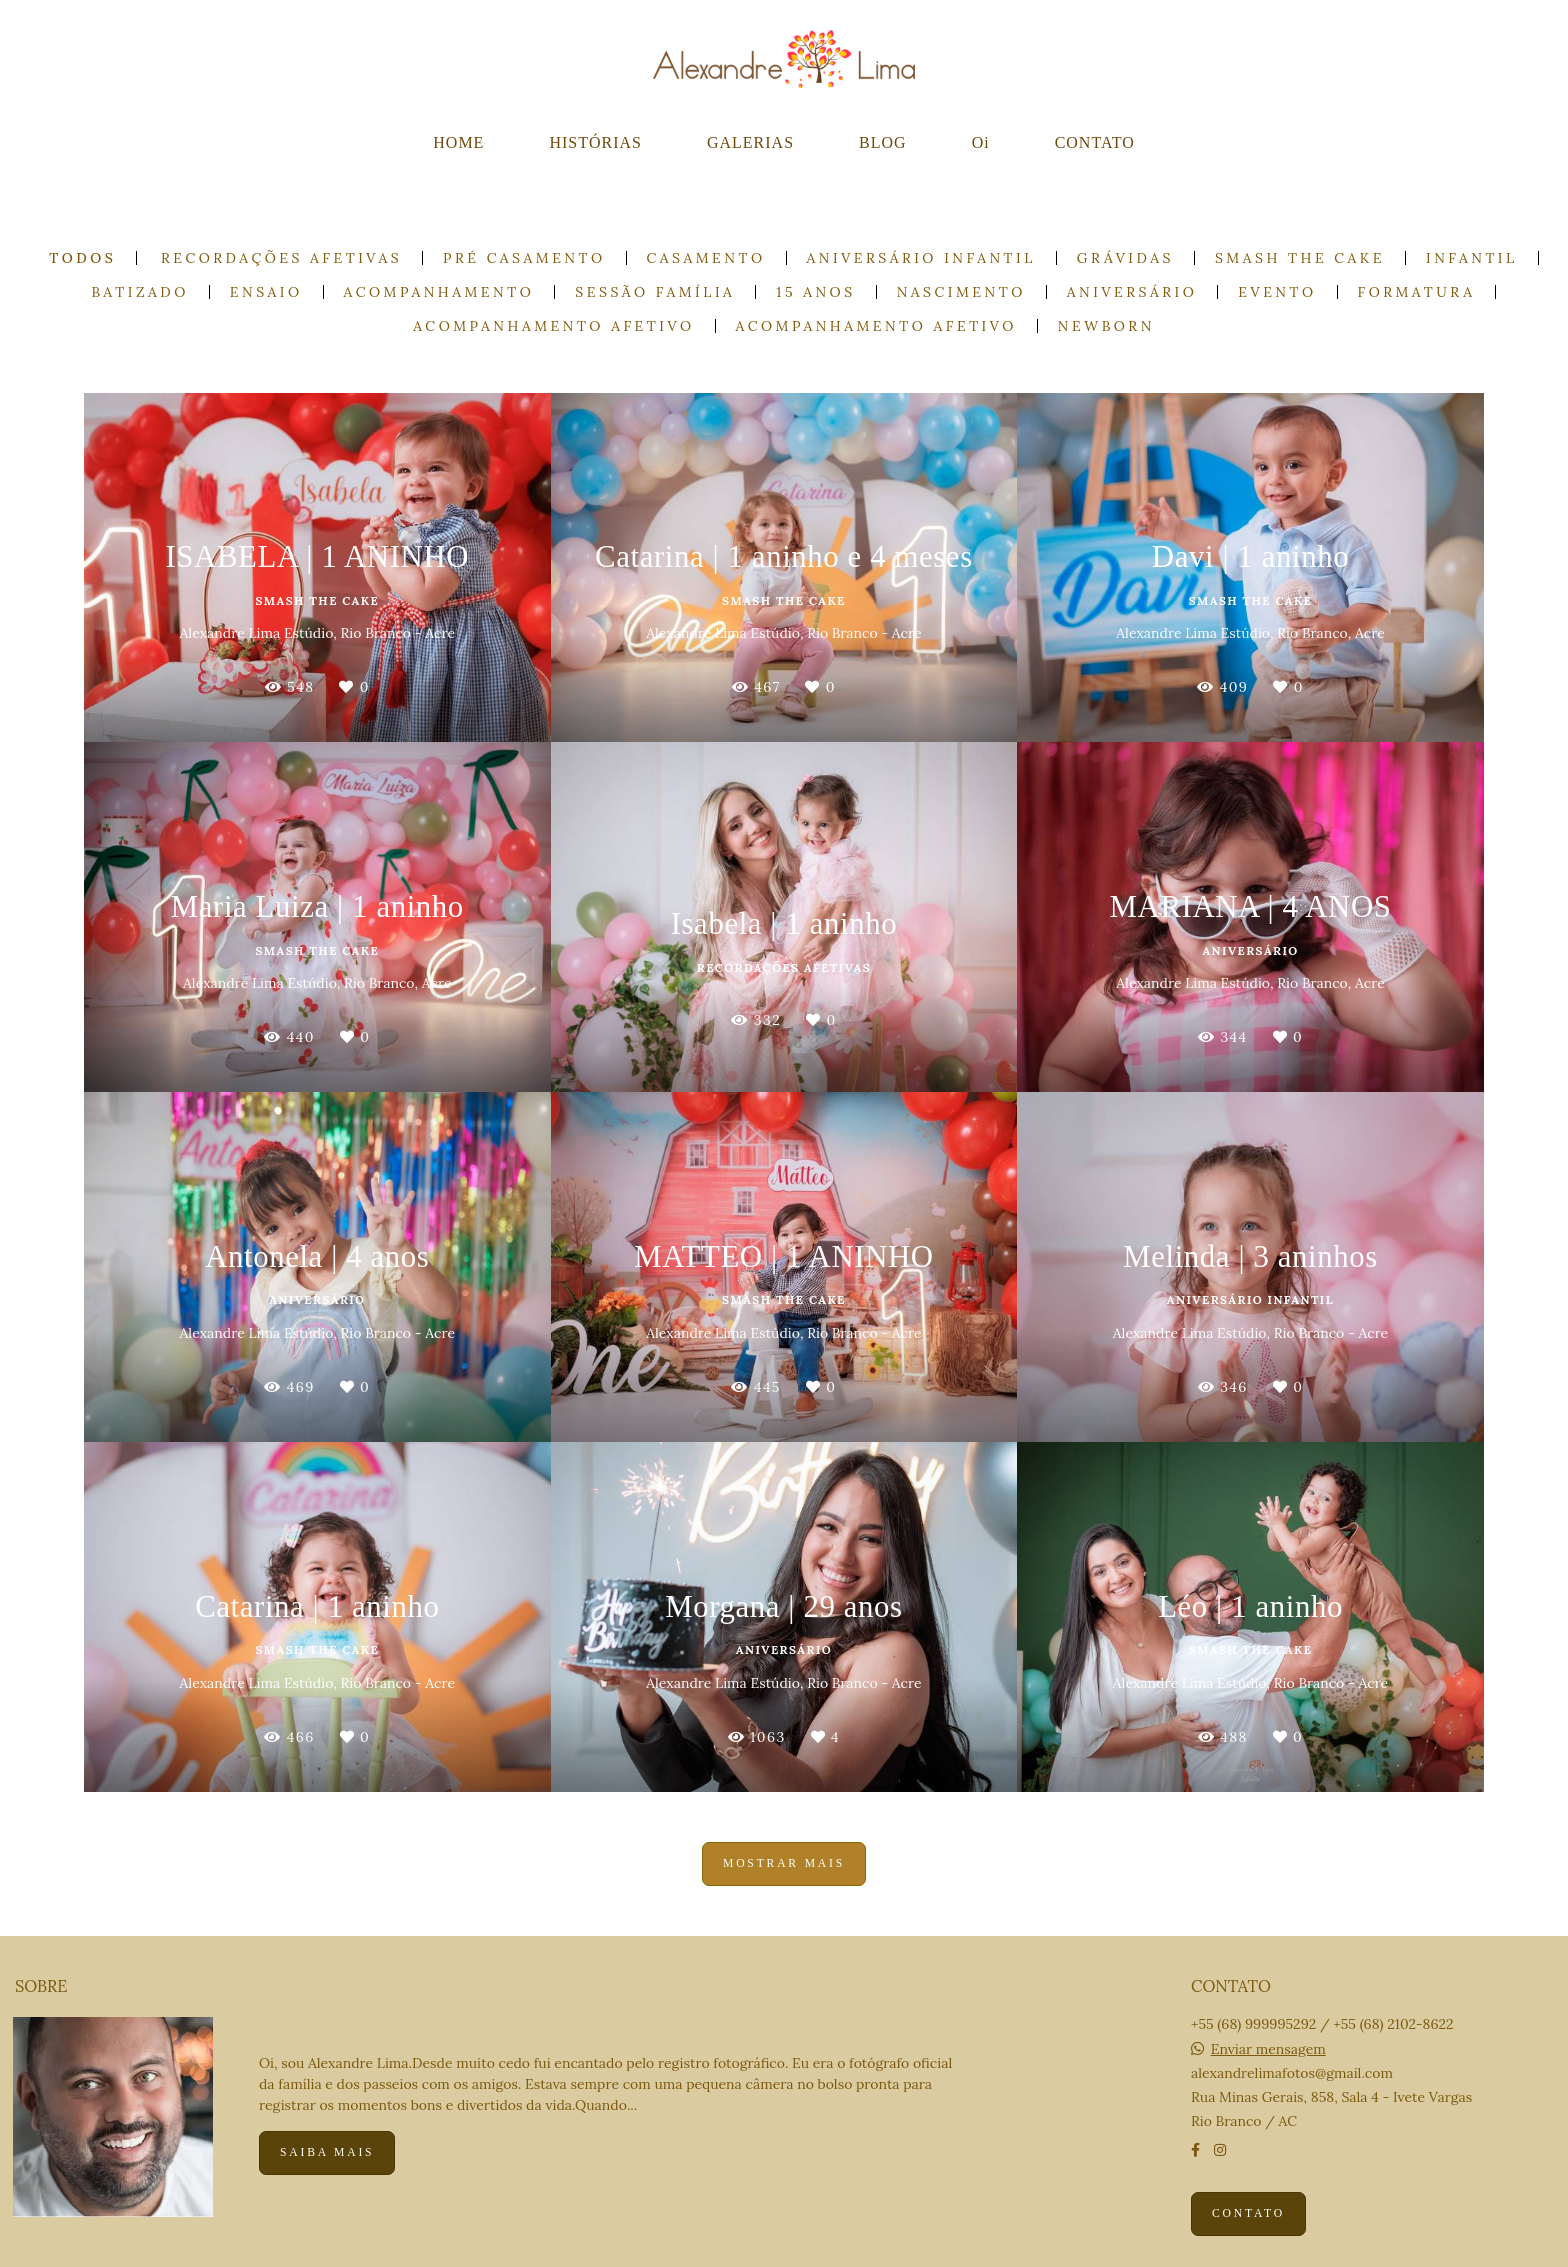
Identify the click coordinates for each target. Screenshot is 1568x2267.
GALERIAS (750, 142)
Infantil (1472, 258)
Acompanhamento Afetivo (553, 326)
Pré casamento (524, 258)
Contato (1248, 2213)
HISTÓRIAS (595, 142)
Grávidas (1125, 258)
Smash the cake (1300, 258)
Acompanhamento (439, 292)
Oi (981, 142)
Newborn (1106, 326)
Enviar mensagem (1268, 2049)
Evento (1277, 292)
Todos (82, 258)
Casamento (706, 258)
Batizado (140, 292)
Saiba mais (327, 2152)
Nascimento (961, 292)
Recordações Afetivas (281, 258)
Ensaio (266, 292)
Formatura (1417, 292)
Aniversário (1132, 292)
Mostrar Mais (784, 1863)
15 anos (815, 292)
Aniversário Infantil (921, 258)
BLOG (883, 142)
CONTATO (1095, 142)
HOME (458, 142)
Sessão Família (655, 292)
